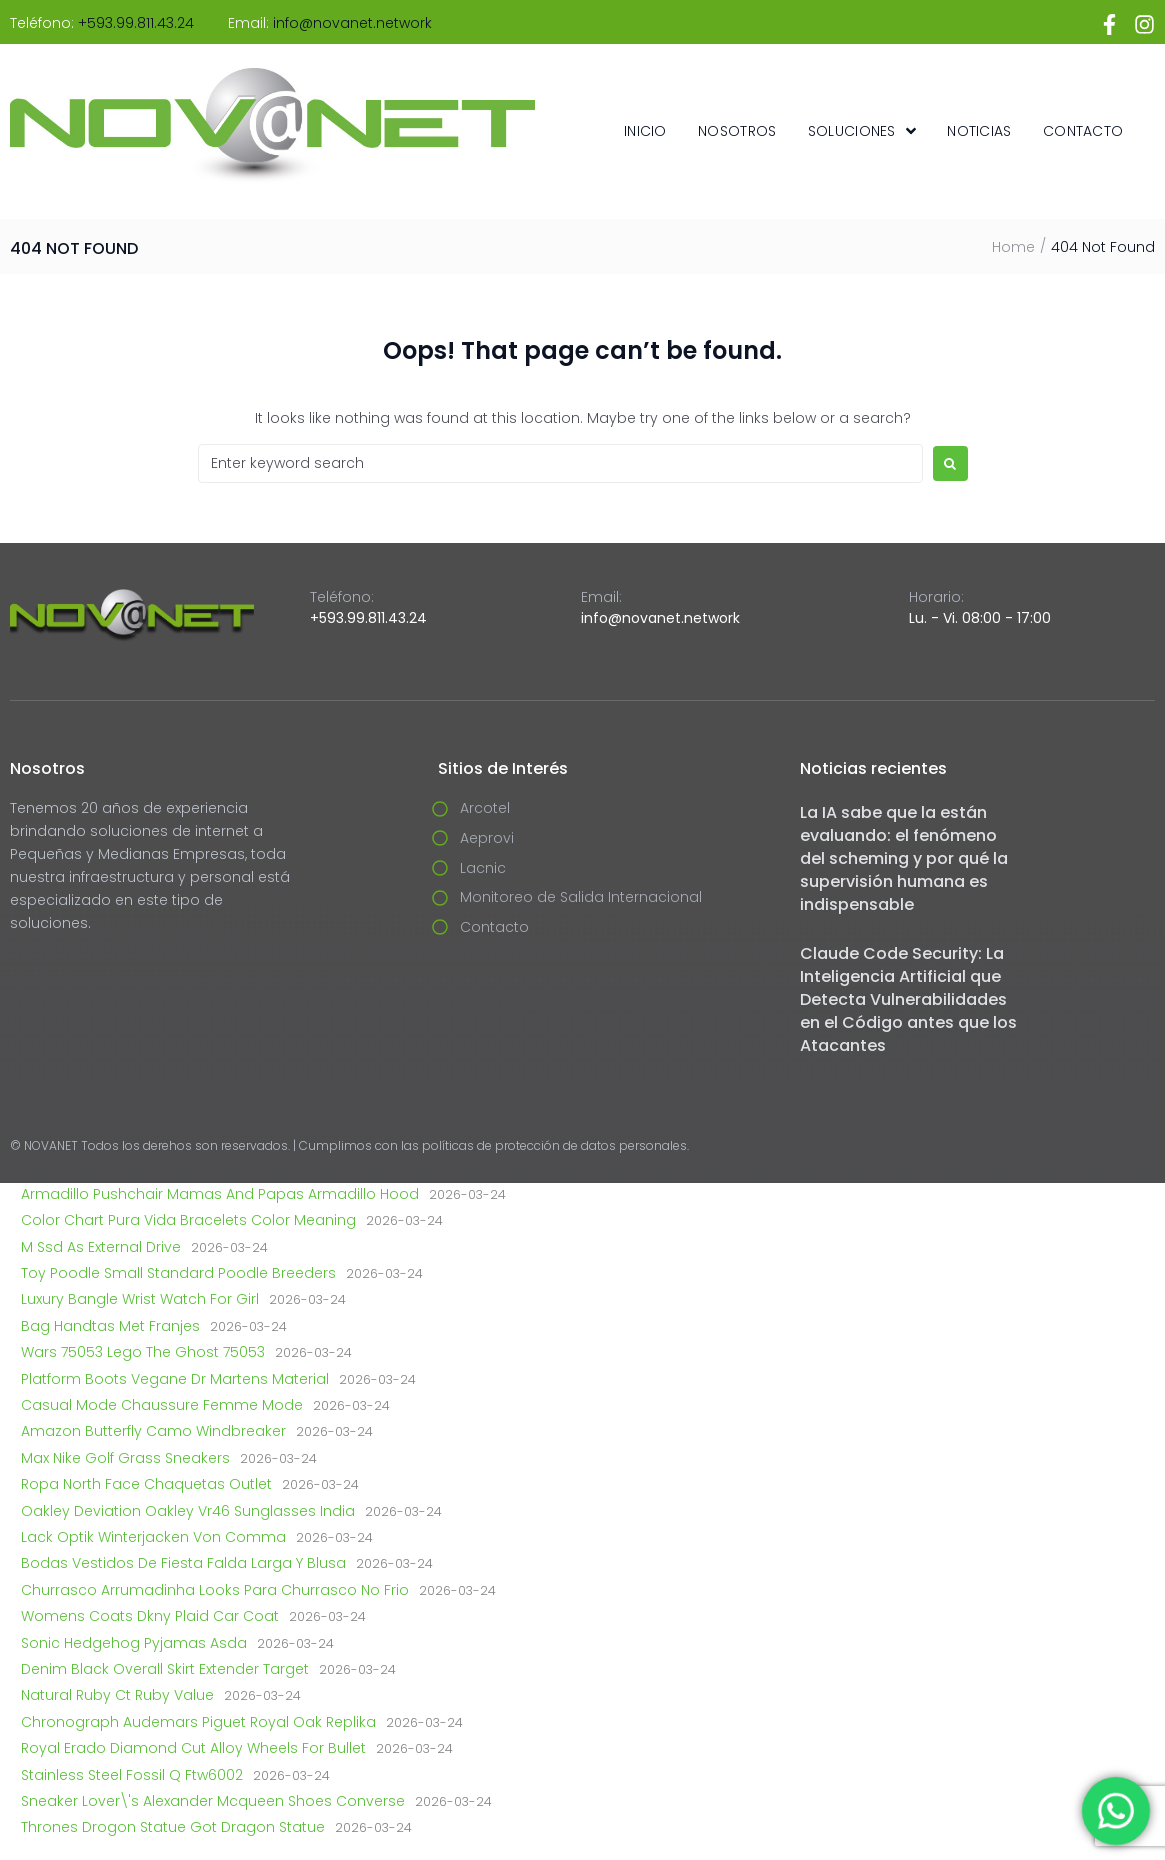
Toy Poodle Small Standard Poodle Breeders (178, 1273)
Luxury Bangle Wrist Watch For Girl (140, 1299)
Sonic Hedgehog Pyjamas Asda (134, 1643)
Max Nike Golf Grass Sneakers (125, 1458)
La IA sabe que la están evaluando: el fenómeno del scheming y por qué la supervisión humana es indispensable (904, 858)
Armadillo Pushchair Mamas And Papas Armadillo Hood (220, 1194)
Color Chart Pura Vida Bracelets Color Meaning (188, 1220)
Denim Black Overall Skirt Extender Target (165, 1669)
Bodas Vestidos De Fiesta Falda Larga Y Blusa (183, 1563)
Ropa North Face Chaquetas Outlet (146, 1484)
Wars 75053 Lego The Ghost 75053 (143, 1352)
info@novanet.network (352, 23)
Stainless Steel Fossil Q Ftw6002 (132, 1775)
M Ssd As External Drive (101, 1247)
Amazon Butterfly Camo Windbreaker (153, 1431)
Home (1013, 247)
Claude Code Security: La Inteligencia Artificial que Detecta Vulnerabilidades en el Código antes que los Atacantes (908, 999)
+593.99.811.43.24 (136, 23)
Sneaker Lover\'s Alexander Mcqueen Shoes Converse (213, 1801)
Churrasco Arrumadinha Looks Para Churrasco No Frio (215, 1590)
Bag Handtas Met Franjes (110, 1326)
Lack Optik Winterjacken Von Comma (153, 1537)
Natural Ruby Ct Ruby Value (117, 1695)
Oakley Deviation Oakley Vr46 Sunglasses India (188, 1511)
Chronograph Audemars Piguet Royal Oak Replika (198, 1722)
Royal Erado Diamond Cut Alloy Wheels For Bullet (193, 1748)
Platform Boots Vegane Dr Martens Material (175, 1379)
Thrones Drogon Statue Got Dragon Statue (173, 1827)
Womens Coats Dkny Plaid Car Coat (150, 1616)
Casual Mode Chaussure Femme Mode (162, 1405)
